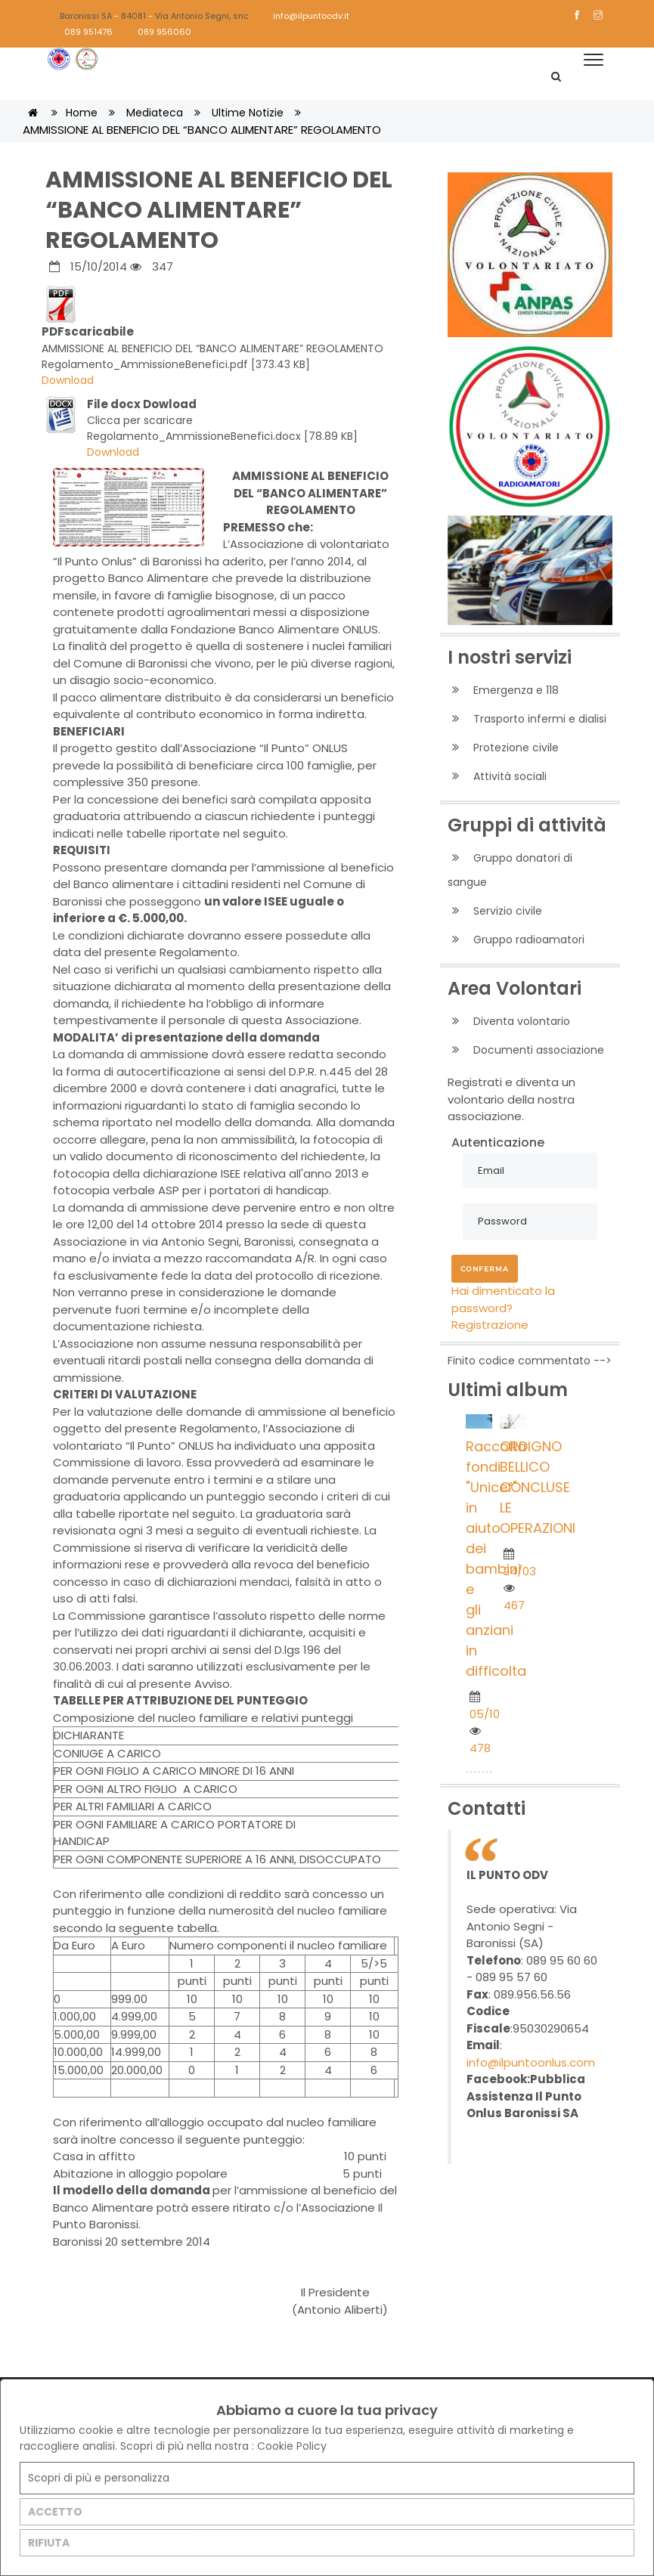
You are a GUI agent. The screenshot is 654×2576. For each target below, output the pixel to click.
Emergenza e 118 (503, 690)
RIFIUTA (49, 2542)
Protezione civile (503, 748)
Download (68, 380)
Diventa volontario (509, 1021)
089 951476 (82, 32)
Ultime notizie (248, 112)
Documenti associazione (526, 1050)
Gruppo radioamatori (516, 940)
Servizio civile (495, 911)
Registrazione (489, 1325)
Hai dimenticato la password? (503, 1299)
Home (82, 112)
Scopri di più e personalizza (98, 2477)
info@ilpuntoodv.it (304, 16)
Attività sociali (497, 777)
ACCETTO (55, 2511)
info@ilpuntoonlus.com (530, 2062)
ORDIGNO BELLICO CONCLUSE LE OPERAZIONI (537, 1487)
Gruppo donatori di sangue (510, 870)
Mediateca (154, 112)
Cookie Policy (292, 2446)
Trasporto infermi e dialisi (527, 719)
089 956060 (158, 32)
